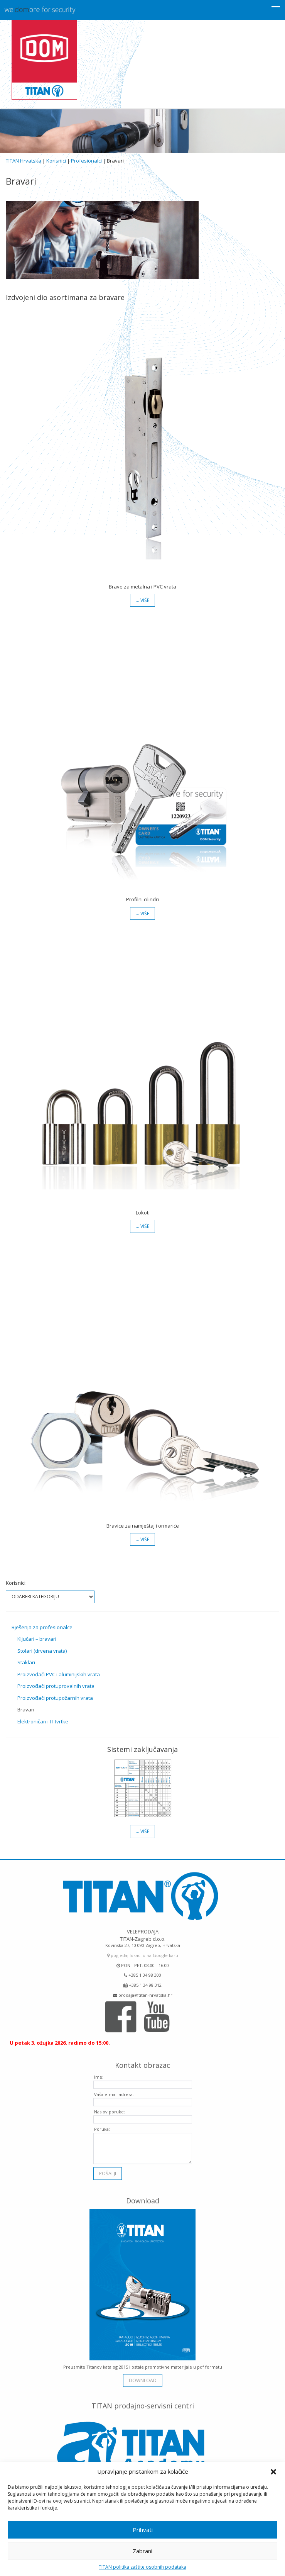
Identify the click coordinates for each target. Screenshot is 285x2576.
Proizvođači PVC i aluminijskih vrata (58, 1674)
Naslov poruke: (109, 2108)
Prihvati (143, 2530)
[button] (273, 2472)
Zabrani (142, 2551)
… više (142, 600)
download (143, 2377)
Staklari (26, 1662)
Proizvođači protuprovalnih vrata (55, 1685)
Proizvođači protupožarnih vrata (55, 1697)
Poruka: (102, 2126)
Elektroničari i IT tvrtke (42, 1721)
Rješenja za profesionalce (42, 1627)
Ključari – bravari (36, 1638)
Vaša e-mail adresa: (114, 2091)
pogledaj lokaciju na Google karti (142, 1952)
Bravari (25, 1709)
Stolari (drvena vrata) (42, 1650)
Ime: (98, 2074)
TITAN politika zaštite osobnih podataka (142, 2567)
